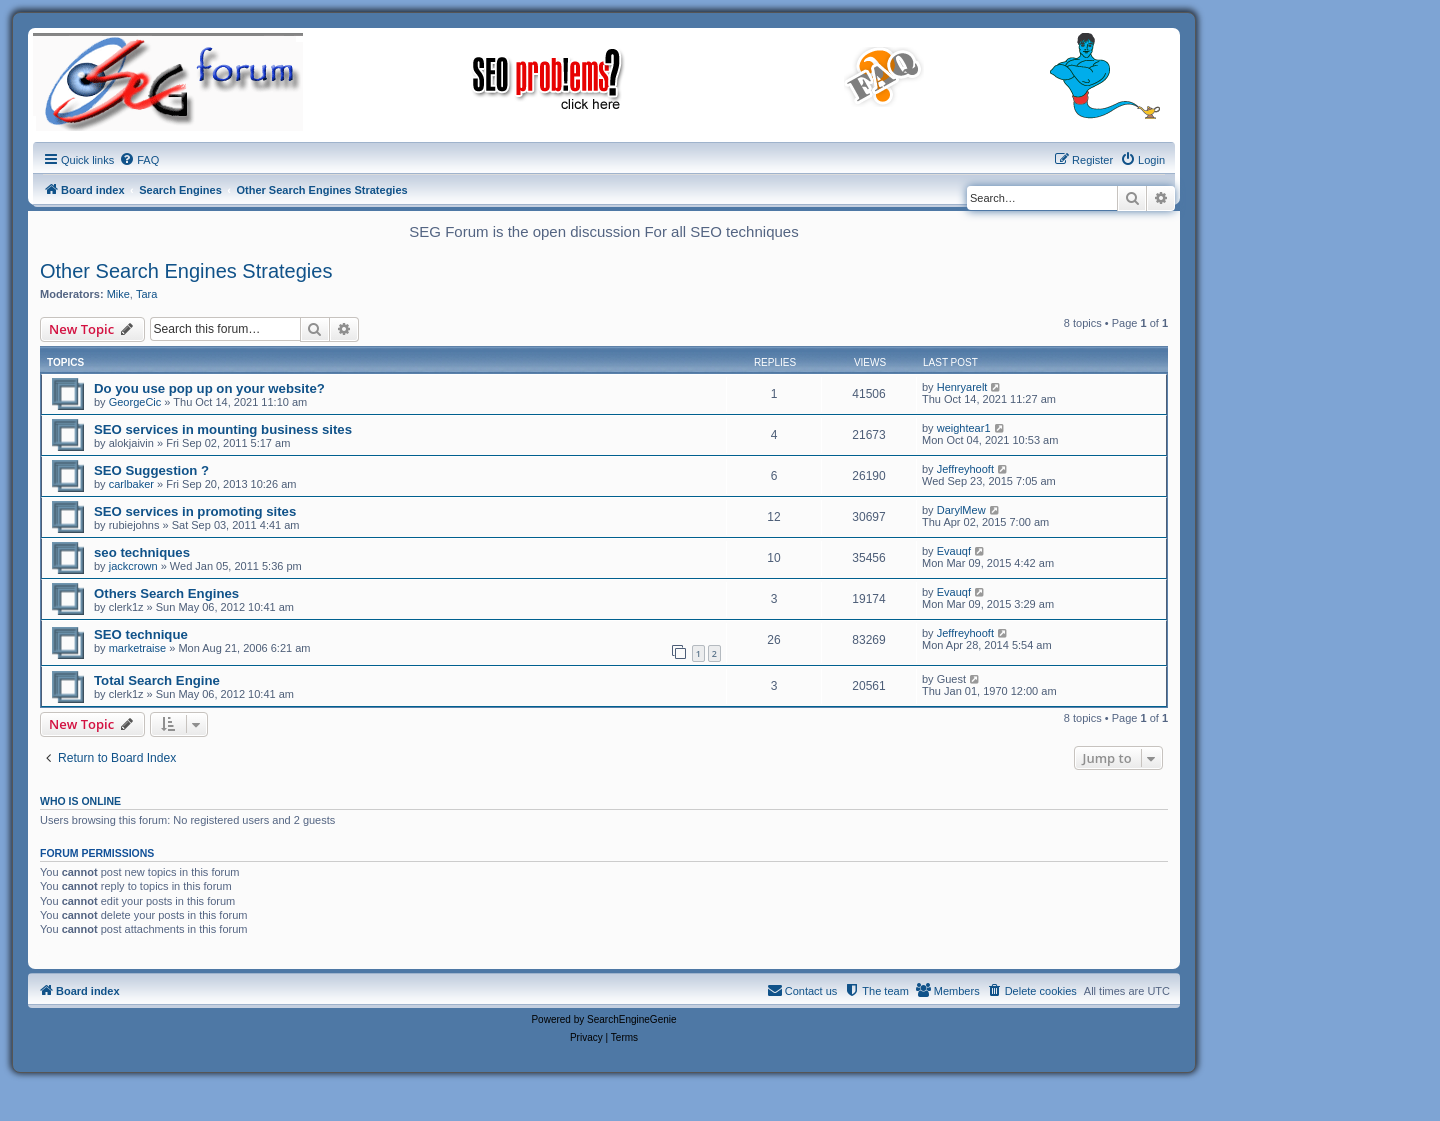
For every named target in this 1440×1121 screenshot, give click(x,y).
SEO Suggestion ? (151, 470)
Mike (118, 294)
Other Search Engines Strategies (186, 271)
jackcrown (133, 566)
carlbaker (131, 484)
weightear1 (964, 428)
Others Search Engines (166, 593)
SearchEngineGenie (632, 1019)
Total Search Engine (157, 680)
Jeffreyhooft (965, 469)
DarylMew (961, 510)
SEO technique (141, 634)
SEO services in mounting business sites (223, 429)
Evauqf (954, 551)
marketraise (137, 648)
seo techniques (142, 552)
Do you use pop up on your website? (209, 388)
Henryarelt (962, 387)
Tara (146, 294)
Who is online (80, 801)
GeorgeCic (135, 402)
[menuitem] (139, 160)
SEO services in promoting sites (195, 511)
